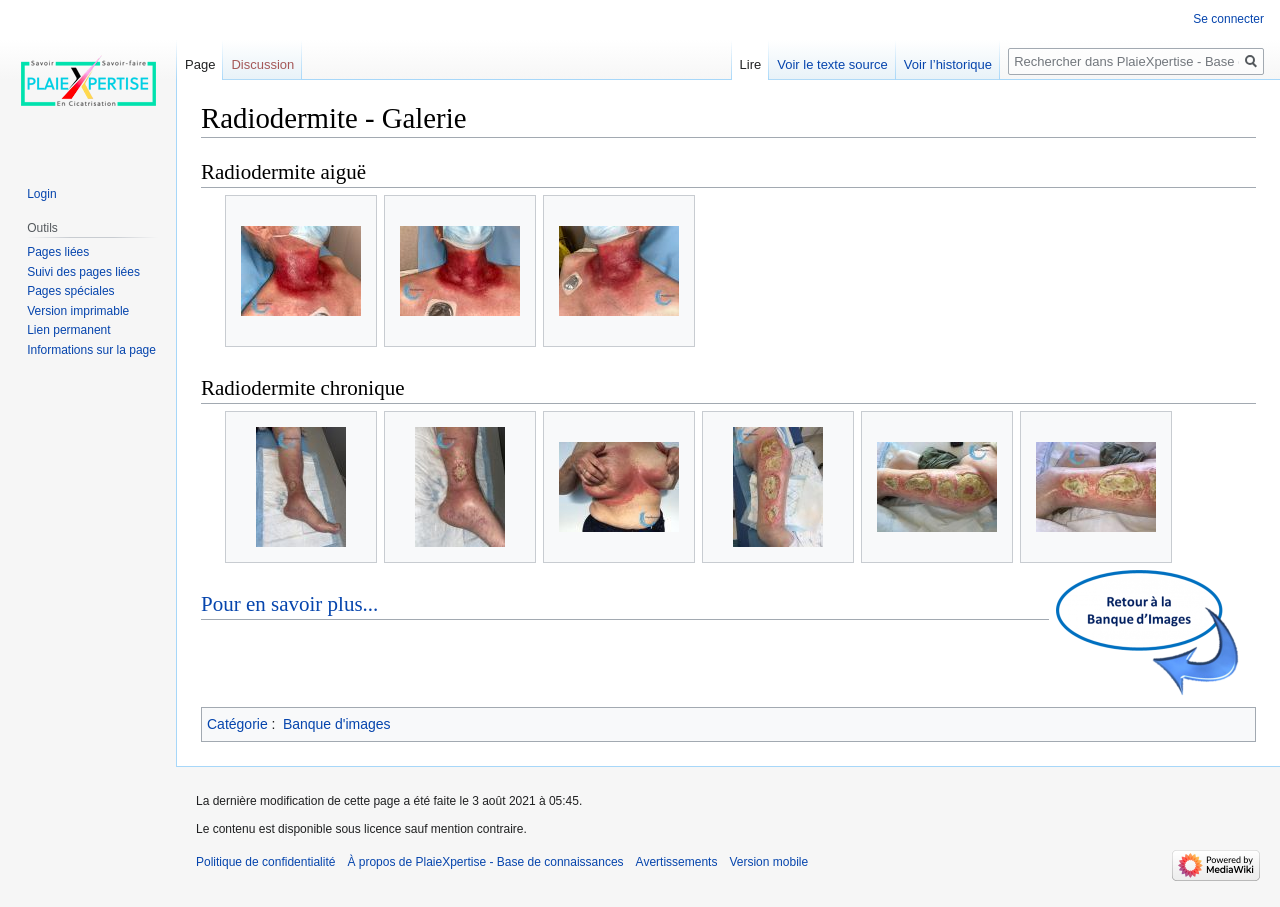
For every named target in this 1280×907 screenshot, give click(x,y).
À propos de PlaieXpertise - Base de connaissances (485, 862)
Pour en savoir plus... (289, 604)
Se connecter (1228, 19)
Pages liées (58, 252)
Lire (751, 64)
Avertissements (677, 862)
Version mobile (768, 862)
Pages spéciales (70, 291)
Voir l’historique (948, 64)
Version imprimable (78, 311)
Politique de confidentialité (265, 862)
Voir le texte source (832, 64)
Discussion (262, 64)
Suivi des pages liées (83, 272)
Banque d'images (337, 724)
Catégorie (237, 724)
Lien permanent (68, 330)
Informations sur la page (91, 350)
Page (200, 64)
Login (41, 194)
